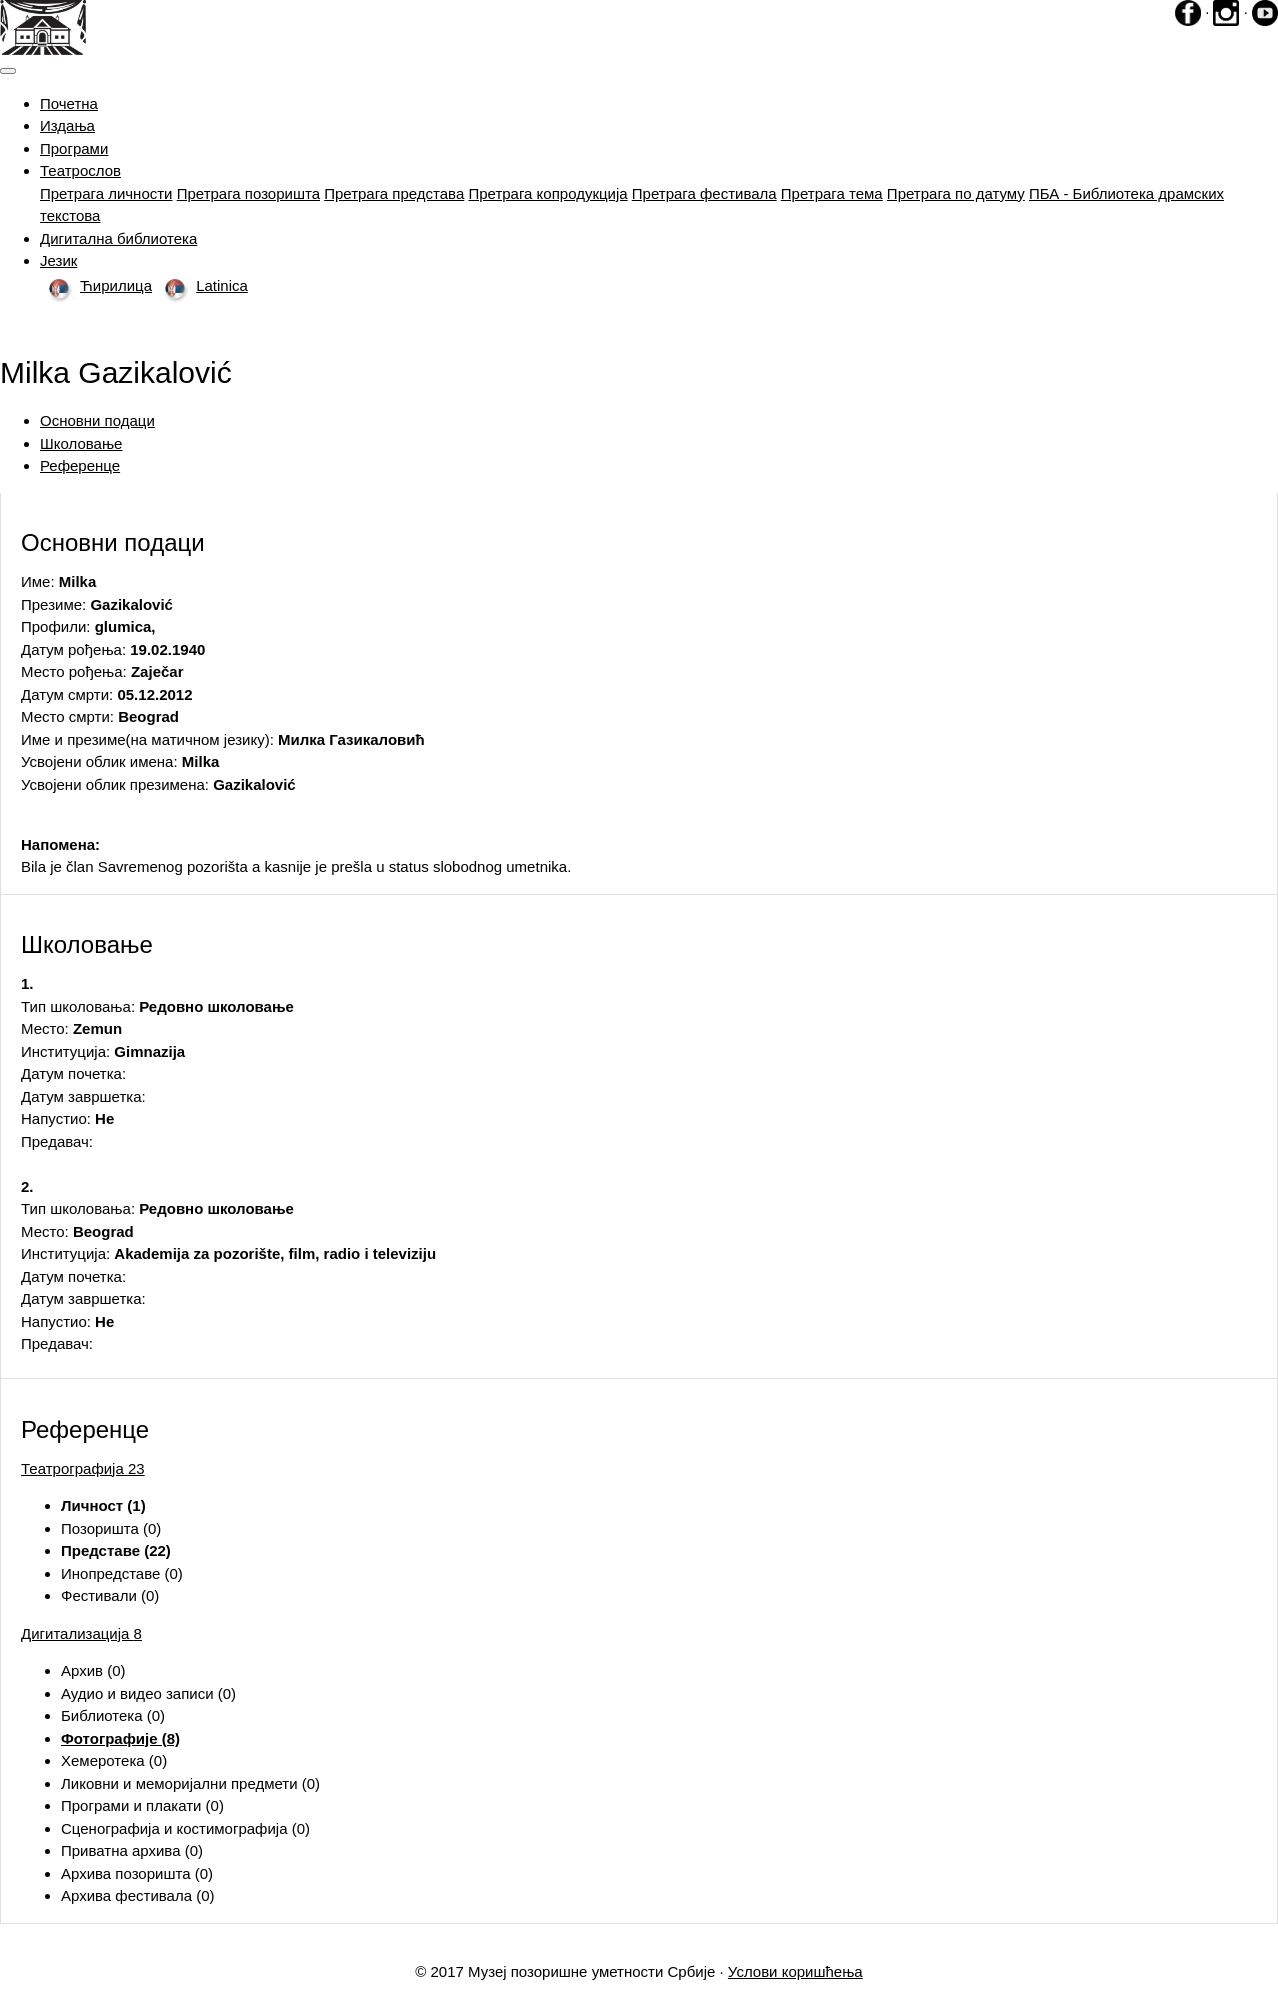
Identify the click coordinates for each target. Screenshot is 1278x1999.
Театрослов (80, 170)
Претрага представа (394, 193)
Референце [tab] (80, 465)
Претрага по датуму (956, 193)
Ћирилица (96, 285)
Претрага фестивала (704, 193)
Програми (74, 148)
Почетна (69, 103)
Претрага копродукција (547, 193)
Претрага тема (832, 193)
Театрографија (83, 1468)
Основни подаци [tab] (97, 420)
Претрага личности (106, 193)
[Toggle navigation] (8, 71)
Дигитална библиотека (118, 238)
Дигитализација (81, 1633)
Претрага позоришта (248, 193)
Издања (67, 125)
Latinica (202, 285)
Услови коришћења (795, 1971)
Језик (58, 260)
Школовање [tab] (81, 443)
